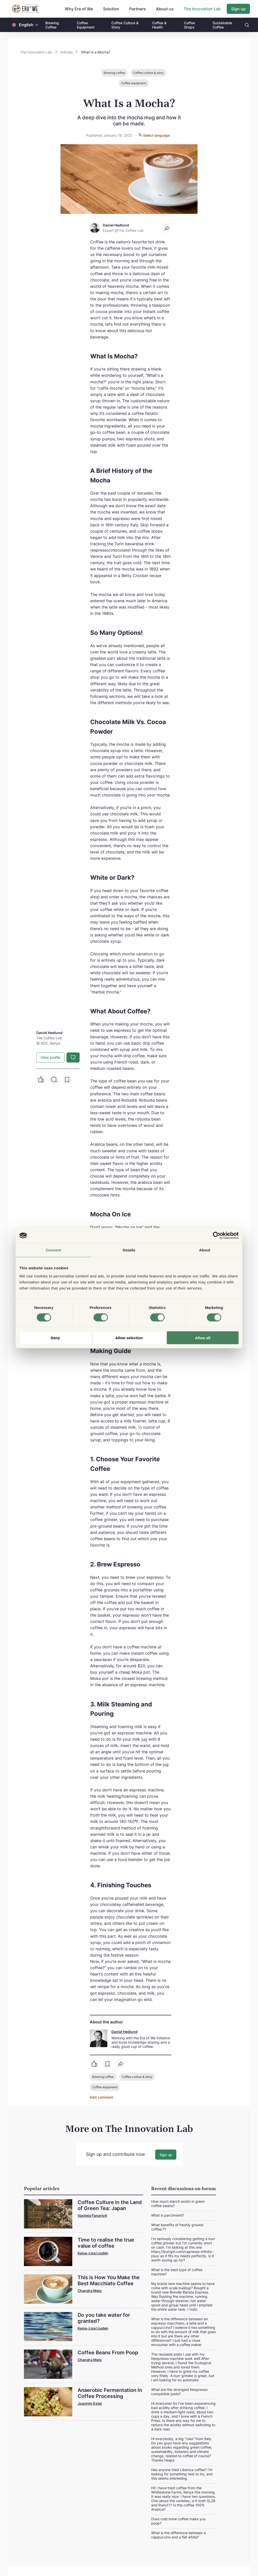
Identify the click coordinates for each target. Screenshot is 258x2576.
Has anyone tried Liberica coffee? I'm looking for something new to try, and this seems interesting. (182, 2473)
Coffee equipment (133, 83)
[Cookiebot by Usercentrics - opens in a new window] (217, 1235)
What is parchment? (167, 2215)
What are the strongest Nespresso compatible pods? (179, 2391)
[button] (36, 25)
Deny (55, 1337)
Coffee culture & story (148, 73)
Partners (137, 8)
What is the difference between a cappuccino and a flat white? (178, 2534)
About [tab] (204, 1250)
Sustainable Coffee (222, 25)
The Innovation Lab (202, 8)
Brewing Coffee (52, 25)
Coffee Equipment (85, 25)
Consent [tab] (53, 1250)
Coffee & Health (159, 25)
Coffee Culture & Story (125, 25)
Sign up (238, 8)
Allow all (202, 1337)
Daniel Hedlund (124, 2031)
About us (165, 8)
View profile (50, 1057)
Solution (111, 8)
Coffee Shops (189, 25)
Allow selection (129, 1337)
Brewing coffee (114, 73)
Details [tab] (129, 1250)
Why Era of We (79, 8)
